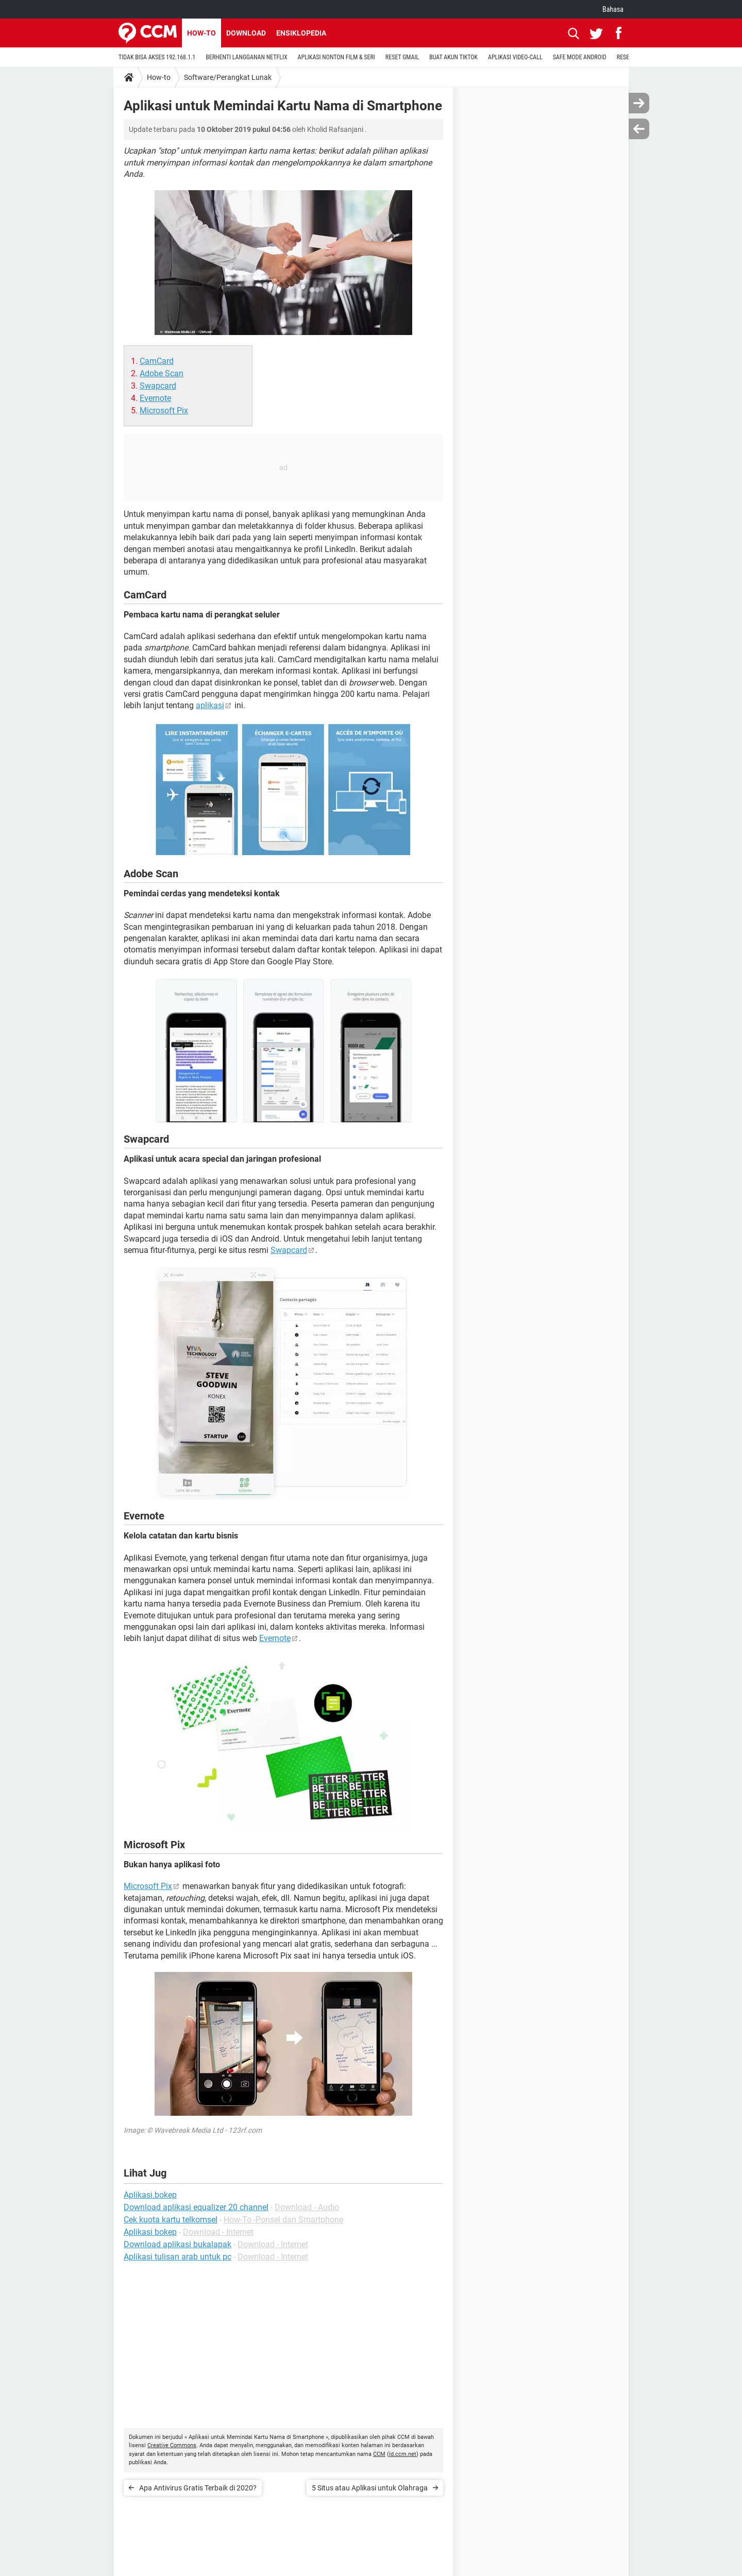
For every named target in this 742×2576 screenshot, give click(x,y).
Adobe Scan (161, 373)
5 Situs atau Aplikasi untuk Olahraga (370, 2488)
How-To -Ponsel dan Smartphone (283, 2219)
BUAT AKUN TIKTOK (453, 57)
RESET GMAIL (402, 57)
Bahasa (612, 9)
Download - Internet (218, 2232)
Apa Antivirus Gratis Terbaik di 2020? (198, 2488)
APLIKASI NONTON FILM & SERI (336, 57)
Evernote (155, 398)
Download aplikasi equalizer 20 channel (196, 2207)
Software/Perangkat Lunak (228, 77)
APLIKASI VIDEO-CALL (515, 57)
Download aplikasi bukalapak (177, 2244)
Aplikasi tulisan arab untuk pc (177, 2257)
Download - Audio (307, 2207)
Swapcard (158, 386)
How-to (201, 33)
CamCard (157, 361)
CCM (379, 2454)
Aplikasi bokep (150, 2232)
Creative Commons (171, 2445)
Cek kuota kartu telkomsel (170, 2219)
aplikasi (210, 705)
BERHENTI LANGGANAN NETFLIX (246, 57)
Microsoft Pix (164, 410)
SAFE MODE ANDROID (579, 57)
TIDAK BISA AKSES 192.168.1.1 (157, 57)
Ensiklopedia (301, 33)
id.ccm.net (402, 2454)
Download (246, 33)
